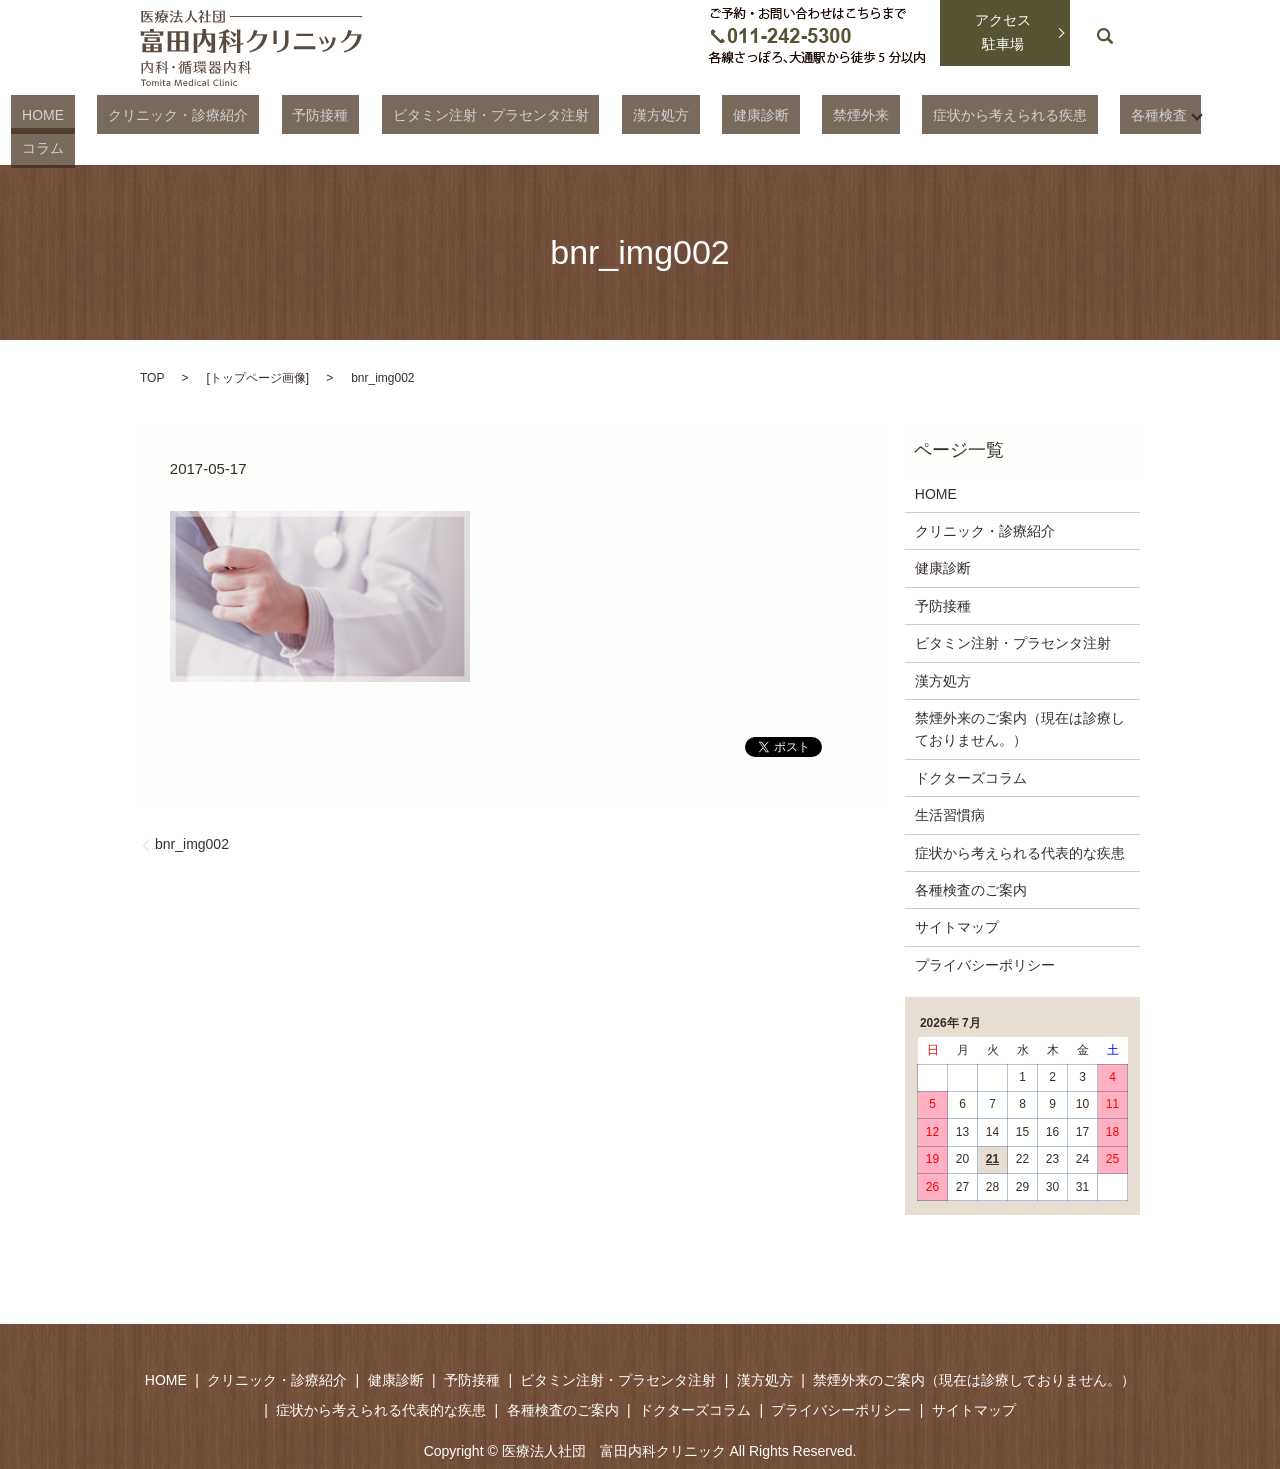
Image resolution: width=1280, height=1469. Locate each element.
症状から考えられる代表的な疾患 (1020, 818)
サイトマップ (957, 893)
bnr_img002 (192, 810)
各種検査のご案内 (971, 856)
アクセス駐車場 (1003, 32)
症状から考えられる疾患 (941, 114)
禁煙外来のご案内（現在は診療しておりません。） (1020, 695)
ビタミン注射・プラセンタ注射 (508, 114)
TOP (152, 343)
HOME (126, 114)
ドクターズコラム (971, 743)
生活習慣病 (950, 781)
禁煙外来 (814, 114)
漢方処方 (657, 114)
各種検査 (1068, 114)
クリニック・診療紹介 (240, 114)
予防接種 (360, 114)
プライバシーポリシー (985, 930)
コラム (1154, 114)
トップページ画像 (258, 343)
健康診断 (735, 114)
